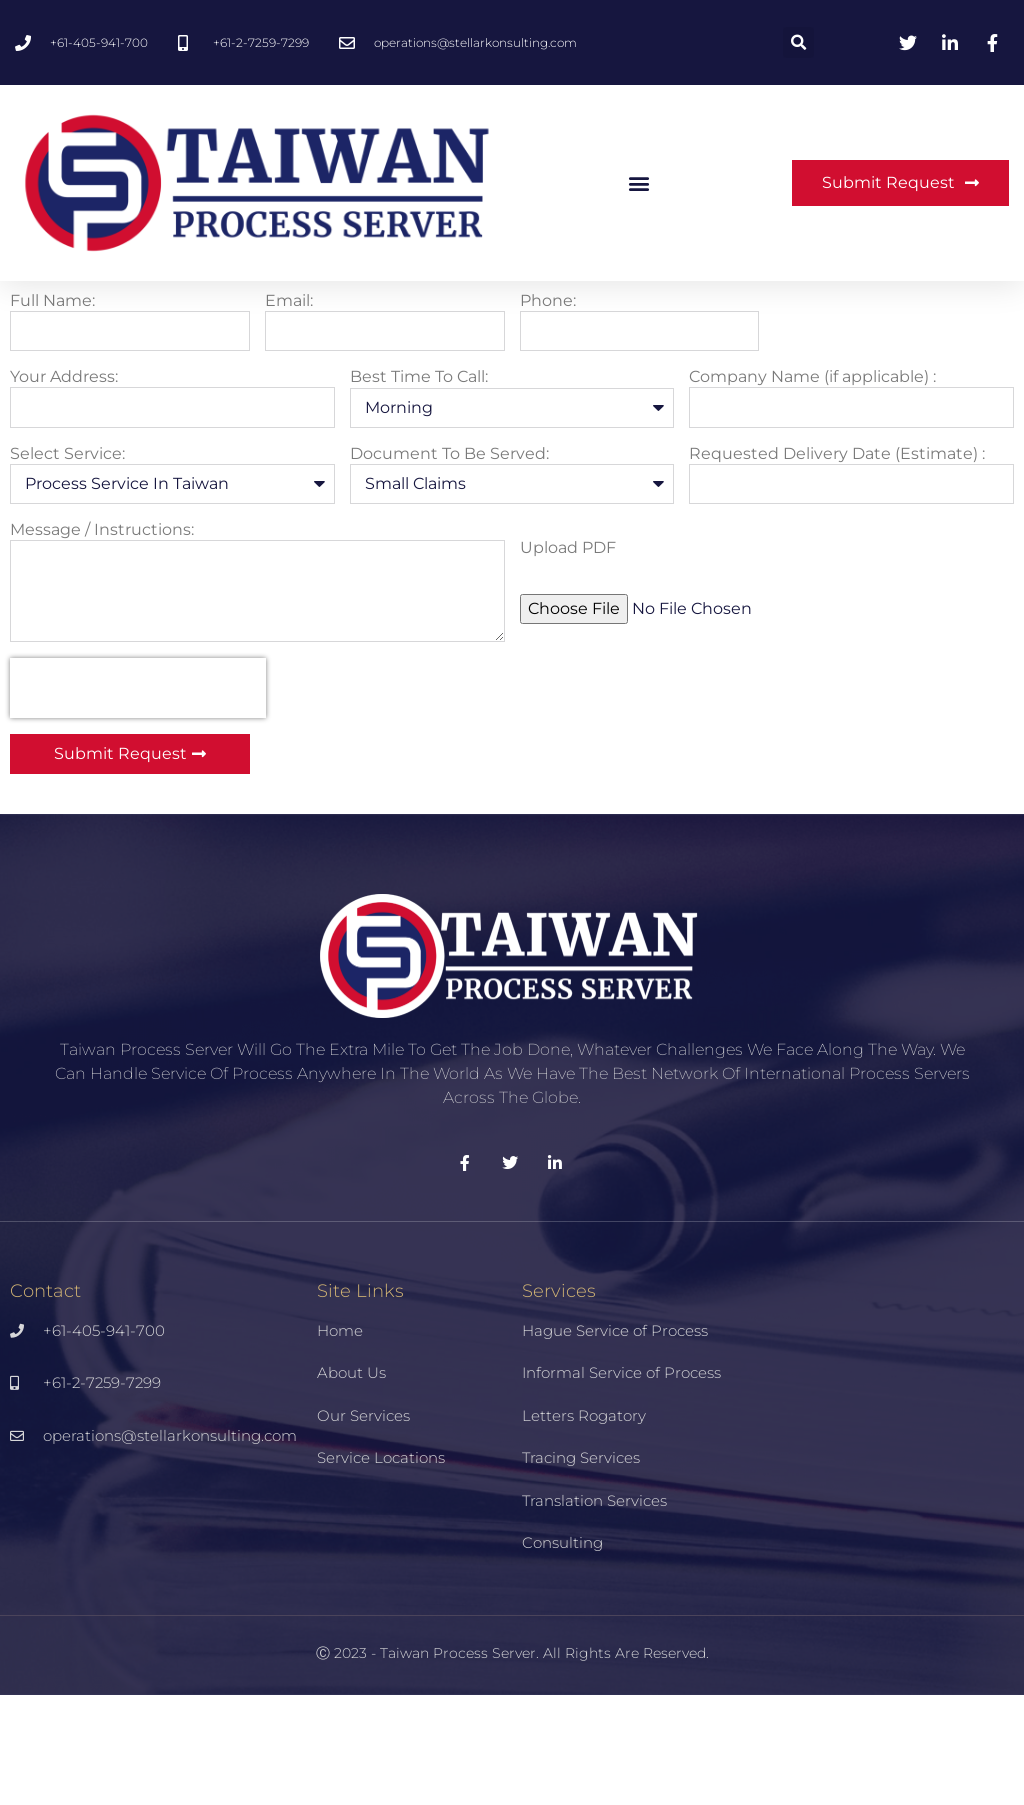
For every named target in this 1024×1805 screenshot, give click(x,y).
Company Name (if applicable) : (812, 487)
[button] (798, 42)
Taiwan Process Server (458, 1763)
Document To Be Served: (449, 563)
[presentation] (138, 798)
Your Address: (64, 487)
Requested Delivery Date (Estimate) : (837, 563)
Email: (289, 410)
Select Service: (67, 563)
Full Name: (52, 410)
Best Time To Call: (419, 487)
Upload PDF (568, 657)
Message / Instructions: (102, 639)
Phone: (548, 410)
